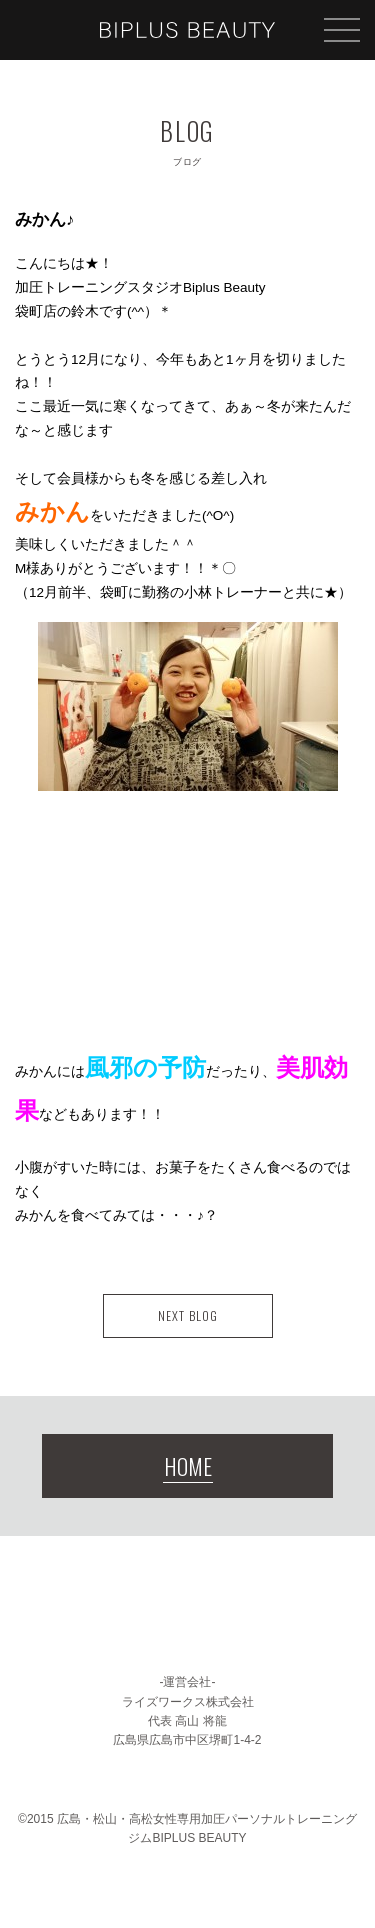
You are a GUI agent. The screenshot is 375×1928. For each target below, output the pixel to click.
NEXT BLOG (188, 1315)
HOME (188, 1466)
